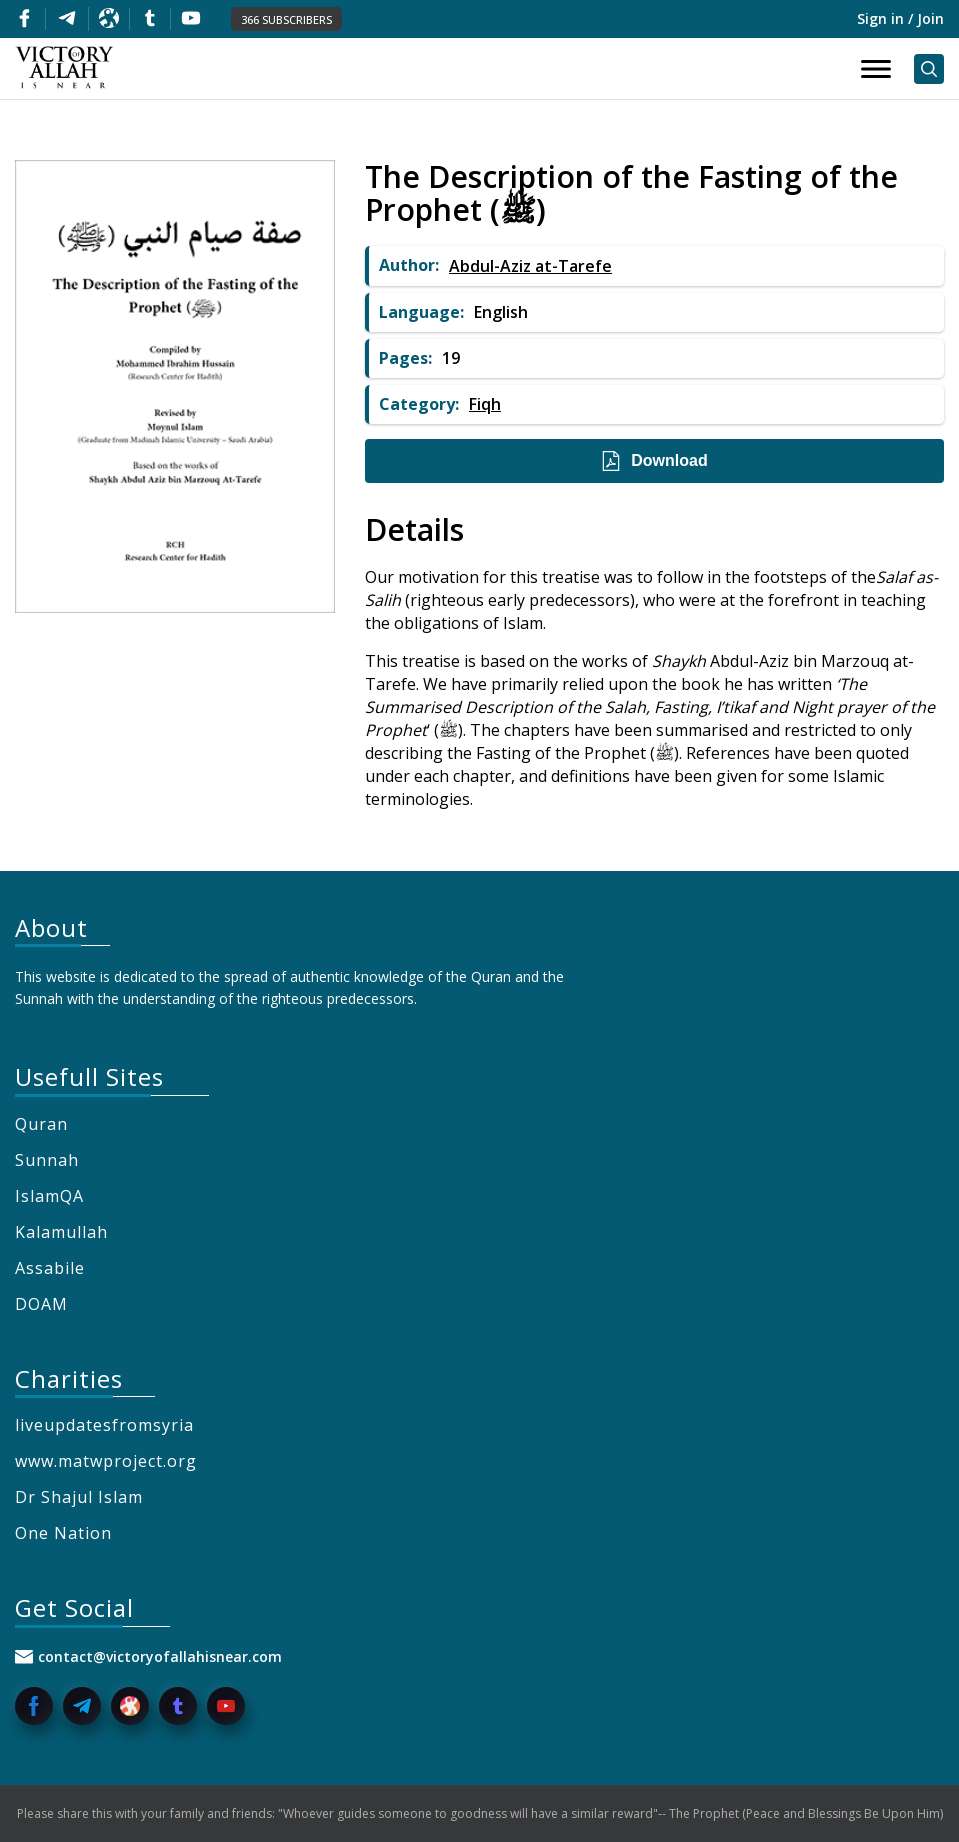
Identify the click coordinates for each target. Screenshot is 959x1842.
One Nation (63, 1533)
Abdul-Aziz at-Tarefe (530, 266)
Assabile (50, 1268)
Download (654, 461)
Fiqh (485, 404)
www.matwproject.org (106, 1461)
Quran (41, 1124)
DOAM (41, 1304)
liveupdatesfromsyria (104, 1425)
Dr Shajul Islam (79, 1497)
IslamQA (49, 1196)
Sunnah (47, 1160)
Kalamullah (61, 1232)
